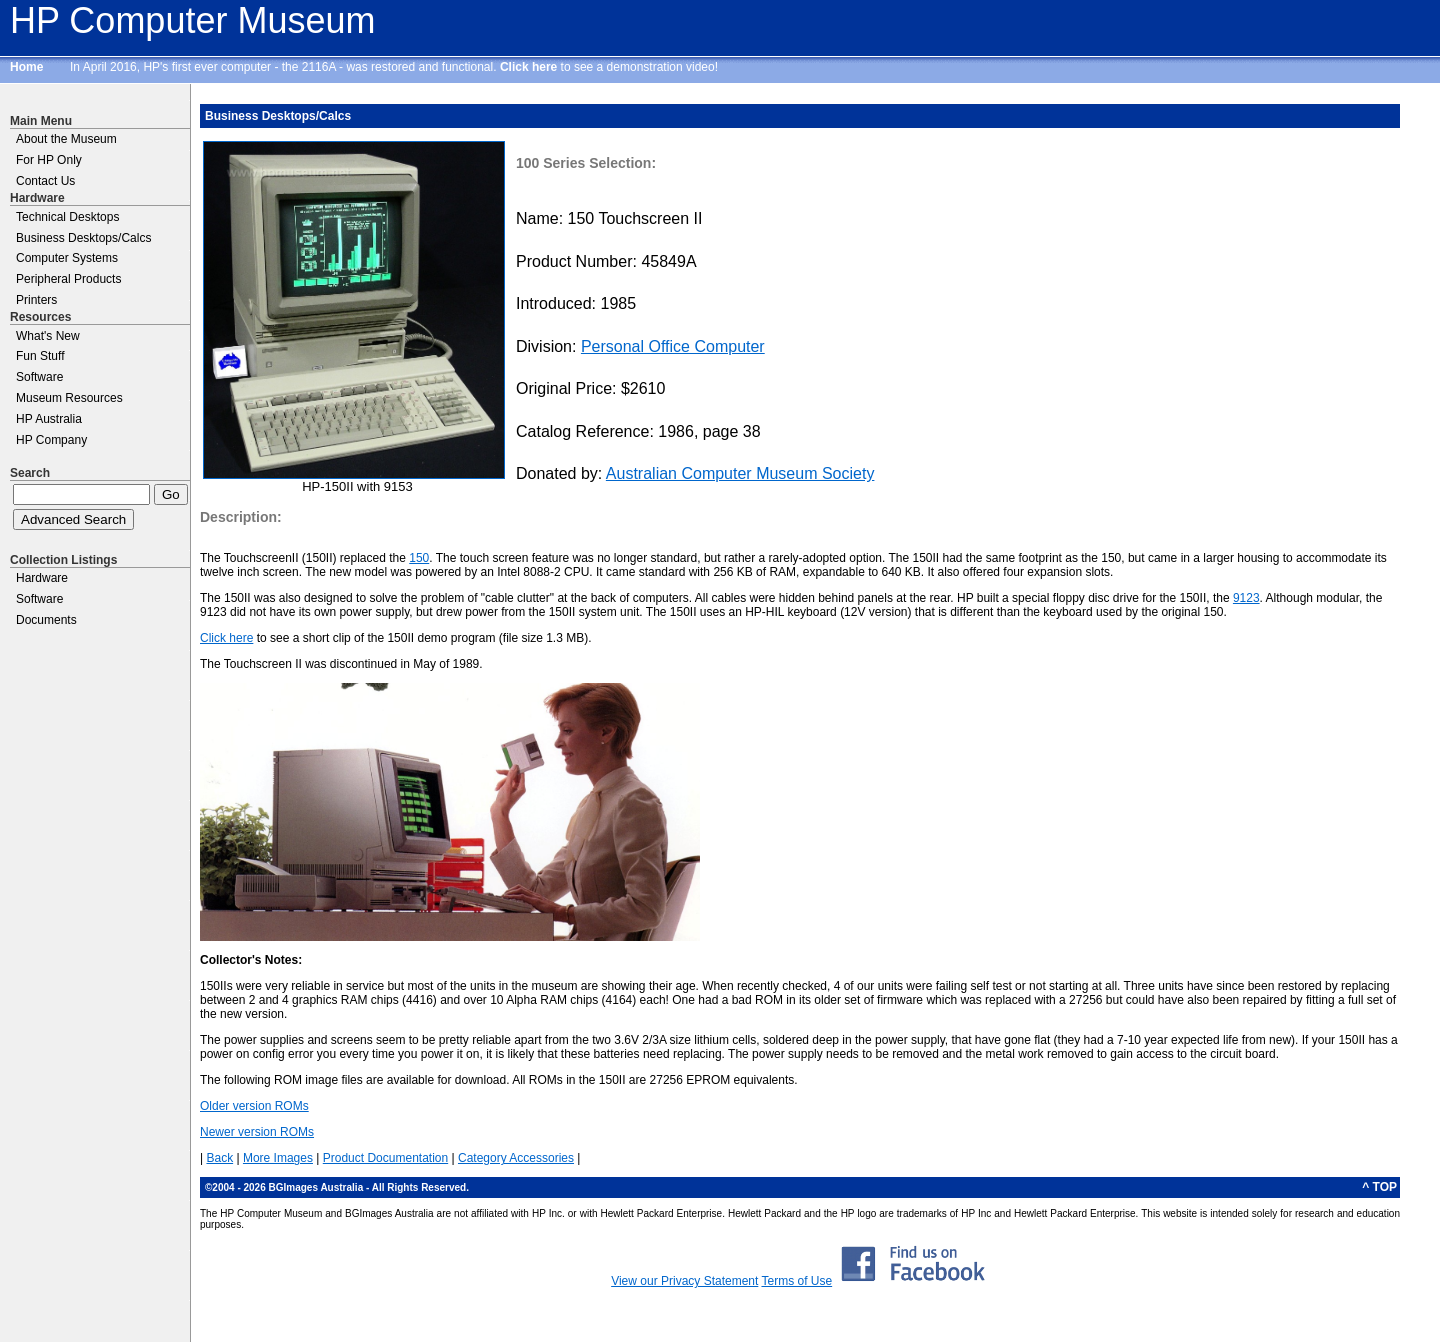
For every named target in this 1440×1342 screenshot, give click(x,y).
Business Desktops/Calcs (83, 238)
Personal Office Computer (673, 346)
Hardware (42, 578)
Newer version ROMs (257, 1132)
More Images (278, 1158)
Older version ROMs (254, 1106)
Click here (528, 67)
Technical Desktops (67, 217)
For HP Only (49, 160)
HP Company (51, 440)
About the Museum (66, 139)
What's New (48, 336)
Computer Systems (67, 258)
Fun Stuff (40, 356)
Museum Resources (69, 398)
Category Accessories (516, 1158)
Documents (46, 620)
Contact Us (45, 181)
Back (219, 1158)
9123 (1246, 598)
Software (39, 377)
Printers (36, 300)
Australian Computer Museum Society (740, 473)
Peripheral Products (68, 279)
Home (26, 67)
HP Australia (49, 419)
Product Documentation (385, 1158)
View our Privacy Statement (684, 1281)
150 (419, 558)
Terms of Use (796, 1281)
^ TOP (1379, 1187)
